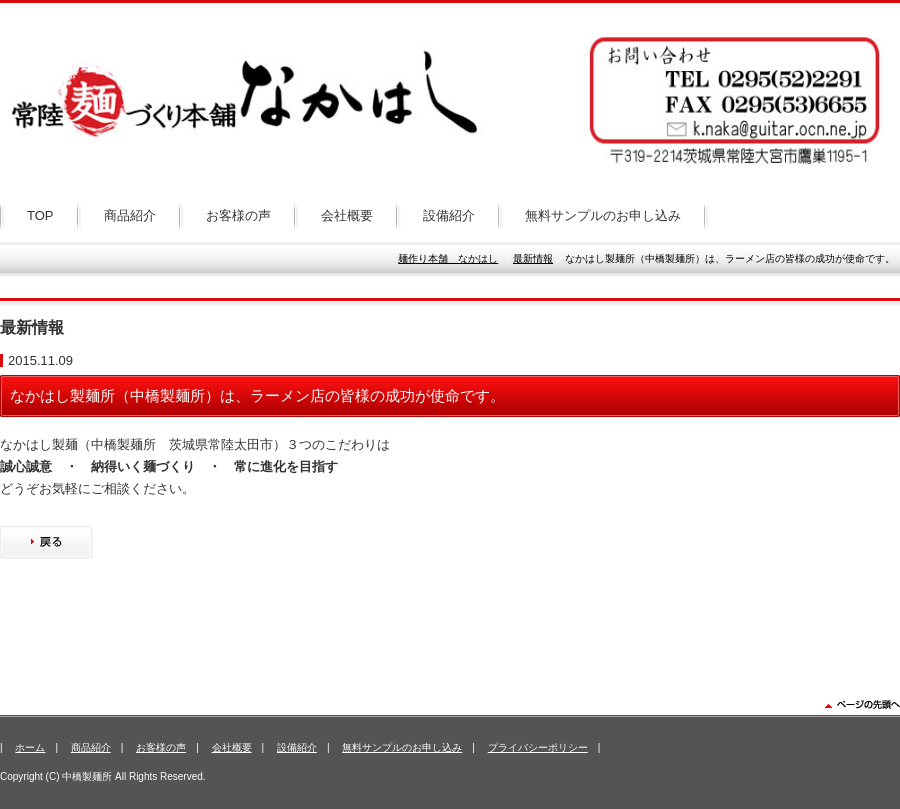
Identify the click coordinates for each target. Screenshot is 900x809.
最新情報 (533, 258)
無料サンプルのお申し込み (603, 215)
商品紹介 (130, 215)
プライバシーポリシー (538, 747)
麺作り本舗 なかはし (448, 258)
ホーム (30, 747)
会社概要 (347, 215)
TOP (40, 215)
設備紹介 (449, 215)
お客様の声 (238, 215)
